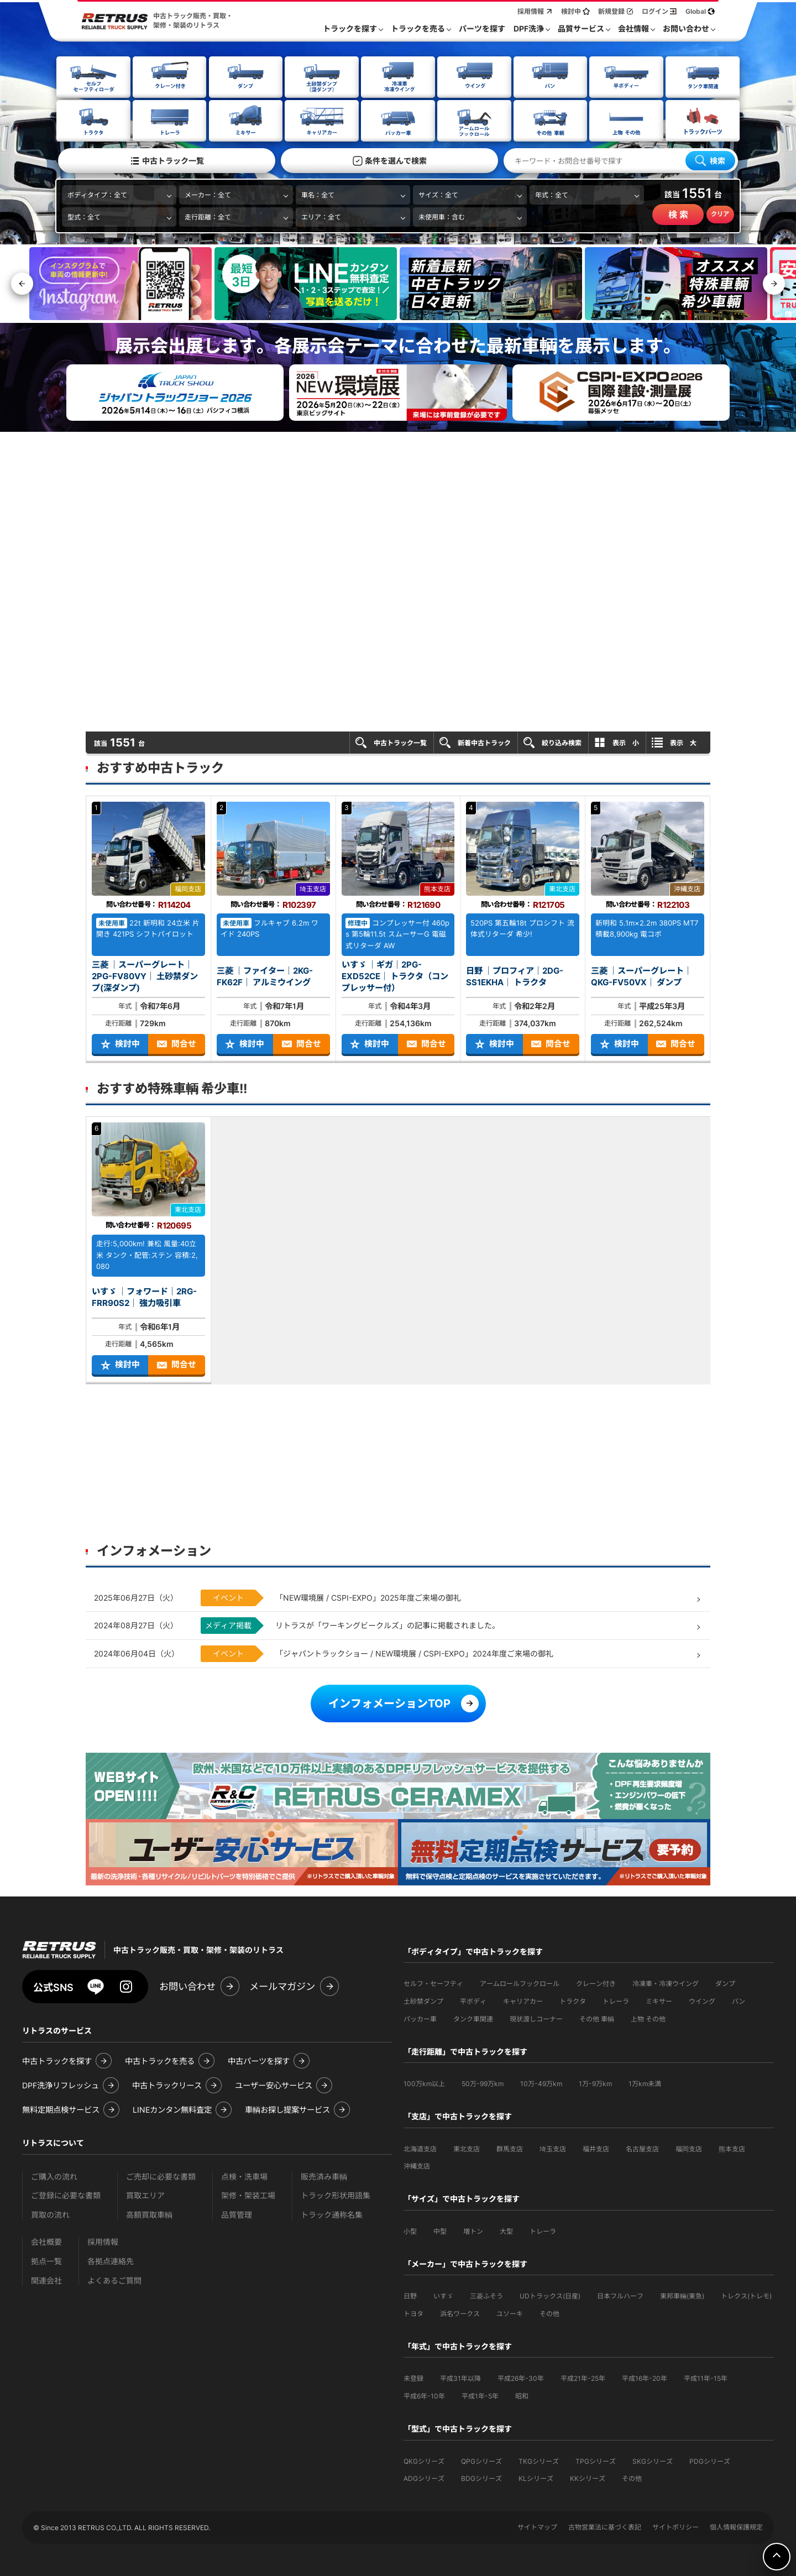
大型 (506, 2230)
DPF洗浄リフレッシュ (60, 2084)
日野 (410, 2295)
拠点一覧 (46, 2260)
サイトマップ (537, 2526)
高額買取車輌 (149, 2213)
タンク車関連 (473, 2018)
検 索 (678, 214)
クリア (720, 213)
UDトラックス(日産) (550, 2295)
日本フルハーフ (620, 2295)
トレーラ (616, 2000)
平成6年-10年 (424, 2395)
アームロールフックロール (519, 1982)
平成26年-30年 (521, 2377)
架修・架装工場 (248, 2194)
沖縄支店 (417, 2165)
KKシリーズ (587, 2477)
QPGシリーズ (481, 2460)
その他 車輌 (596, 2018)
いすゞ (443, 2295)
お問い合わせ (187, 1985)
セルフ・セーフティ (433, 1982)
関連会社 (46, 2279)
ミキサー (659, 2000)
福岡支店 (688, 2148)
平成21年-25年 (583, 2377)
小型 (410, 2230)
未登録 (413, 2377)
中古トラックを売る (160, 2060)
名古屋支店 (642, 2148)
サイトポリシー (675, 2526)
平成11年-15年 (705, 2377)
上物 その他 (648, 2018)
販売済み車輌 (324, 2175)
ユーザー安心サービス (273, 2084)
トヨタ (413, 2312)
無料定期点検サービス (61, 2108)
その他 (549, 2312)
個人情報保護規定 (736, 2526)
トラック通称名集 (332, 2213)
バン (738, 2000)
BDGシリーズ (481, 2477)
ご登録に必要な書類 (66, 2194)
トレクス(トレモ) (746, 2295)
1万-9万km (595, 2082)
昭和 (521, 2395)
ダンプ (725, 1982)
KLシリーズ (536, 2477)
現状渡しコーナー (536, 2018)
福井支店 (596, 2148)
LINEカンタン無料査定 (172, 2108)
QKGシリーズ (424, 2460)
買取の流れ (50, 2213)
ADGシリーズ (424, 2477)
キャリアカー (523, 2000)
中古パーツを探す (259, 2060)
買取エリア (145, 2194)
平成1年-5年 (480, 2395)
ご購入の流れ (54, 2175)
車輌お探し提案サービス (287, 2108)
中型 (440, 2230)
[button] (774, 282)
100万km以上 (424, 2082)
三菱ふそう (486, 2295)
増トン (473, 2230)
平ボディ (473, 2000)
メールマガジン (282, 1985)
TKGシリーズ (539, 2460)
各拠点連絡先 (110, 2260)
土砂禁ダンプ (423, 2000)
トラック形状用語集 (335, 2194)
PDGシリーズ (709, 2460)
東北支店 (466, 2148)
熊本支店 (732, 2148)
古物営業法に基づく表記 (604, 2526)
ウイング (702, 2000)
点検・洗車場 (244, 2175)
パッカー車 (420, 2018)
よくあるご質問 (114, 2279)
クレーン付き (596, 1982)
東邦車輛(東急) (682, 2295)
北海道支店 (420, 2148)
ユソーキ (509, 2312)
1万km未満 (645, 2082)
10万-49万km (541, 2082)
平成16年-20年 (644, 2377)
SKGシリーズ (652, 2460)
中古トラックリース (167, 2084)
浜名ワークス (460, 2312)
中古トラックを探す (57, 2060)
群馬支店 (509, 2148)
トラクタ (572, 2000)
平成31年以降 (460, 2377)
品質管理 (236, 2213)
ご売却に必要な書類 (161, 2175)
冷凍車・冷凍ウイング (665, 1982)
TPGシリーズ (595, 2460)
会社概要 (46, 2240)
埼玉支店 (553, 2148)
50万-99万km (483, 2082)
